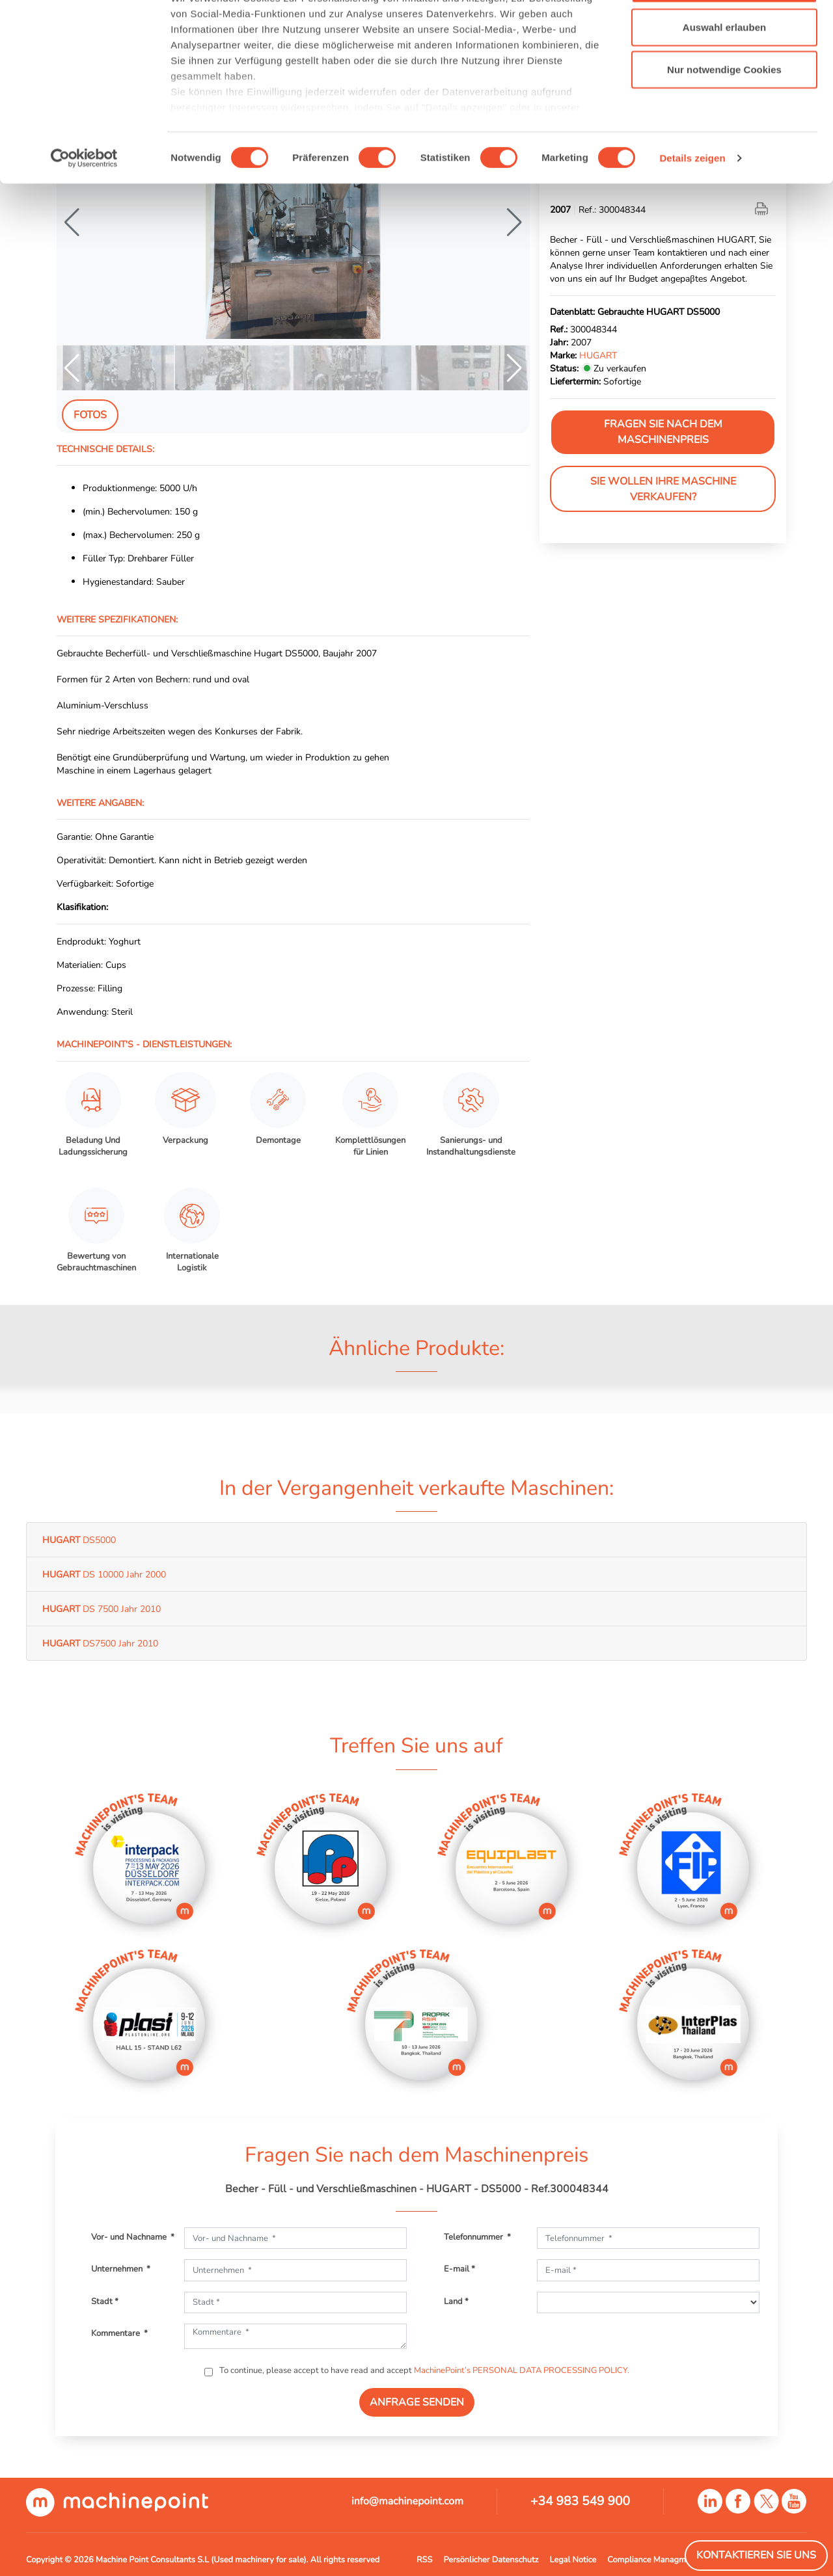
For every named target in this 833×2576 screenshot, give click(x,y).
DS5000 (79, 1539)
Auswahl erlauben (724, 77)
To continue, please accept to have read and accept (423, 2370)
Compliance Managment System (667, 2560)
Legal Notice (573, 2560)
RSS (424, 2560)
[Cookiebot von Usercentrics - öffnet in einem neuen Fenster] (84, 208)
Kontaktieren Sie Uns (756, 2555)
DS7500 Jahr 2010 (100, 1643)
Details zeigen (692, 207)
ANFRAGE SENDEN (417, 2402)
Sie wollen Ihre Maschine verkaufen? (663, 489)
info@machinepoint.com (407, 2501)
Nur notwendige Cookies (724, 119)
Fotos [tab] (90, 415)
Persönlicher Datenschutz (490, 2560)
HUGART (598, 355)
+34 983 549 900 (580, 2501)
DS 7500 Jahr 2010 (101, 1608)
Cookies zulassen (724, 34)
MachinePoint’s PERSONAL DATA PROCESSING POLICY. (521, 2370)
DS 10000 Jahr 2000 (104, 1574)
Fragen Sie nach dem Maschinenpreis (663, 432)
